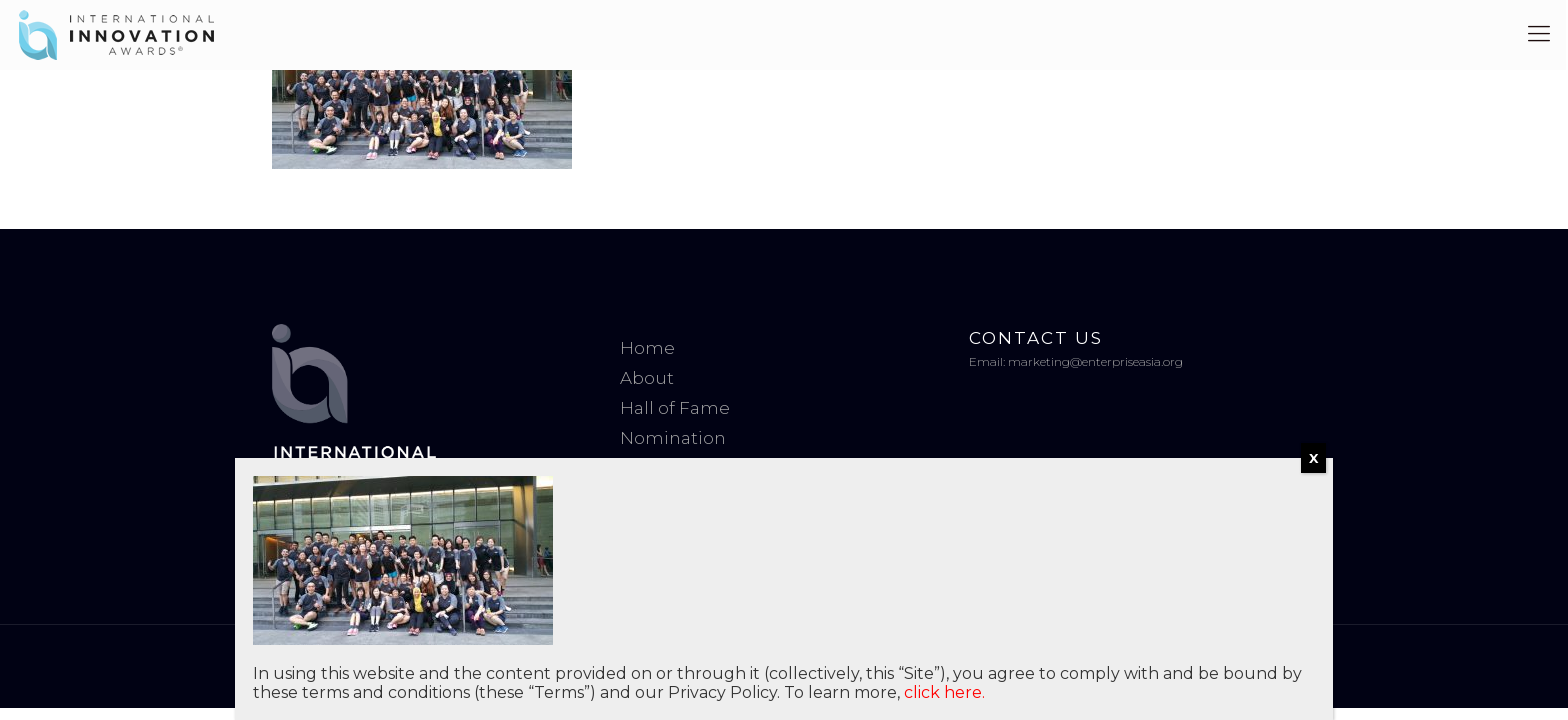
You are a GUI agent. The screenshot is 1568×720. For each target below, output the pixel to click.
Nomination (673, 438)
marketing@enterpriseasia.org (1095, 361)
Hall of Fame (675, 408)
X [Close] (1313, 458)
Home (647, 348)
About (647, 378)
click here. (944, 692)
